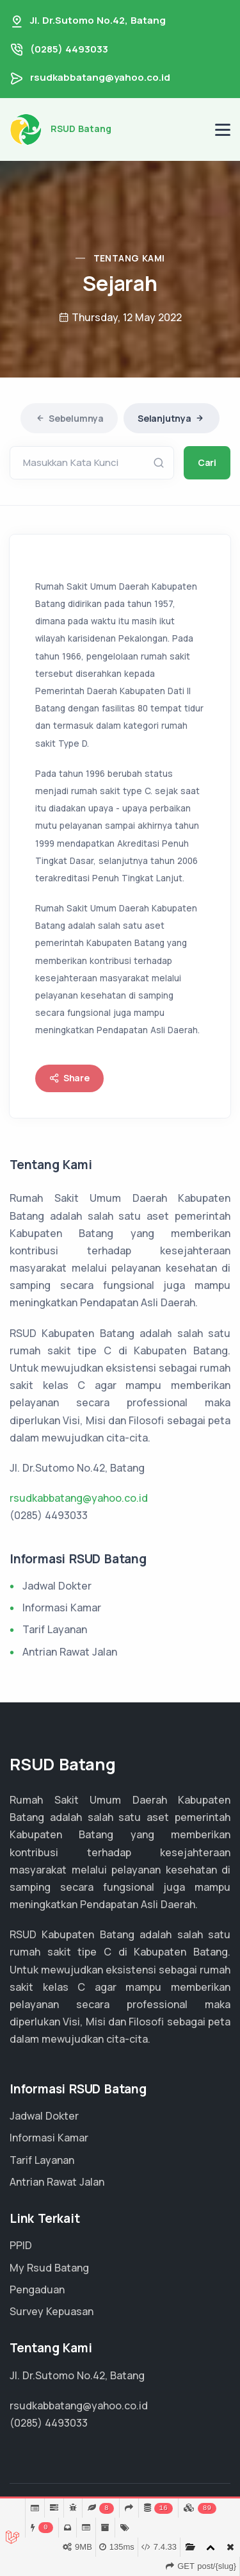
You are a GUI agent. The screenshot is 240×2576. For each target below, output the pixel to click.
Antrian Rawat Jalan (69, 1652)
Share (69, 1078)
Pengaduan (37, 2289)
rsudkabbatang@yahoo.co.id (100, 77)
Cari (207, 462)
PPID (21, 2245)
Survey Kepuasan (51, 2311)
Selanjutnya (171, 418)
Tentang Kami (129, 258)
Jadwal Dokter (57, 1586)
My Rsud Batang (49, 2268)
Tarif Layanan (54, 1629)
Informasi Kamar (61, 1607)
